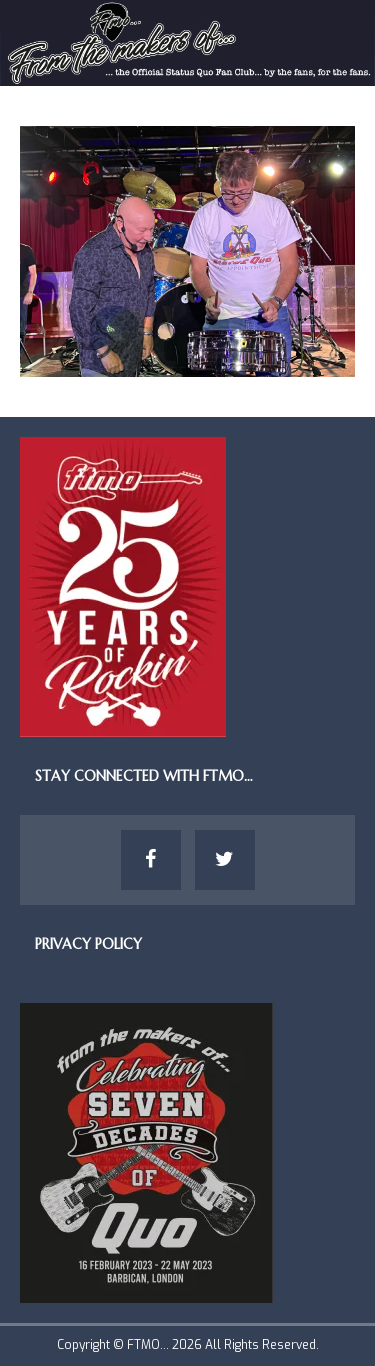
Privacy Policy (88, 944)
